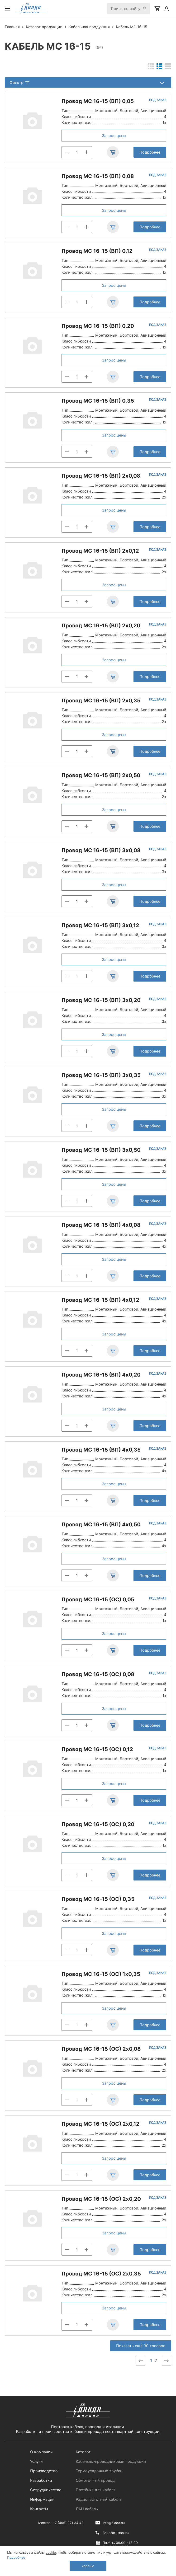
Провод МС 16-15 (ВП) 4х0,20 (101, 1375)
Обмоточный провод (95, 2480)
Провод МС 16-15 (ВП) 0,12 (97, 251)
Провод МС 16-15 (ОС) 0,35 (98, 1899)
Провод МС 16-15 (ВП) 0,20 (98, 326)
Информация (42, 2499)
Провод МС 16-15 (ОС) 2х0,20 (101, 2199)
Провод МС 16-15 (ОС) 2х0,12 (100, 2124)
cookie (51, 2552)
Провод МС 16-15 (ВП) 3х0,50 (101, 1150)
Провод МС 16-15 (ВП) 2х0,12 (100, 551)
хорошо (88, 2566)
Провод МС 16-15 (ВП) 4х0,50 (101, 1524)
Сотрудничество (46, 2489)
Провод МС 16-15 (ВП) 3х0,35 (101, 1075)
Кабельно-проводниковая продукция (111, 2461)
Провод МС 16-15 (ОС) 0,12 (97, 1749)
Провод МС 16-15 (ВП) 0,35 (98, 401)
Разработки (41, 2480)
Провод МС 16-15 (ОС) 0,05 (98, 1599)
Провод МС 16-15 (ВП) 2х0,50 (101, 775)
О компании (41, 2451)
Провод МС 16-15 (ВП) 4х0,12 (100, 1300)
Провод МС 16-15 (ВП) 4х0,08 (101, 1225)
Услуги (36, 2461)
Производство (44, 2470)
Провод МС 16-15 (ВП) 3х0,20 (101, 1000)
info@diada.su (114, 2523)
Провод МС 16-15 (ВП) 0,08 (98, 176)
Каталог (83, 2451)
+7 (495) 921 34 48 (68, 2523)
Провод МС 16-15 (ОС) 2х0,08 (101, 2049)
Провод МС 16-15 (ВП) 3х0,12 (100, 925)
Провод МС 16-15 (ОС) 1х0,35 (101, 1974)
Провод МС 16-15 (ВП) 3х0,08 (101, 850)
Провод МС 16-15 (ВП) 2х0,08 (101, 476)
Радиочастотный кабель (99, 2499)
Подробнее (149, 152)
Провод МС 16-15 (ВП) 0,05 (98, 101)
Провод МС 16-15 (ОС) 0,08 (98, 1674)
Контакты (39, 2508)
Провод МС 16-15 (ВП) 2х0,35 (101, 700)
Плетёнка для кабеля (95, 2489)
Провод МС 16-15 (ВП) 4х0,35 (101, 1450)
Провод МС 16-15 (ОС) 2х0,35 (101, 2273)
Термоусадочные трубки (99, 2470)
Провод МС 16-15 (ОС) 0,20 (98, 1824)
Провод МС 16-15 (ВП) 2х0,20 (101, 625)
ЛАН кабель (87, 2508)
